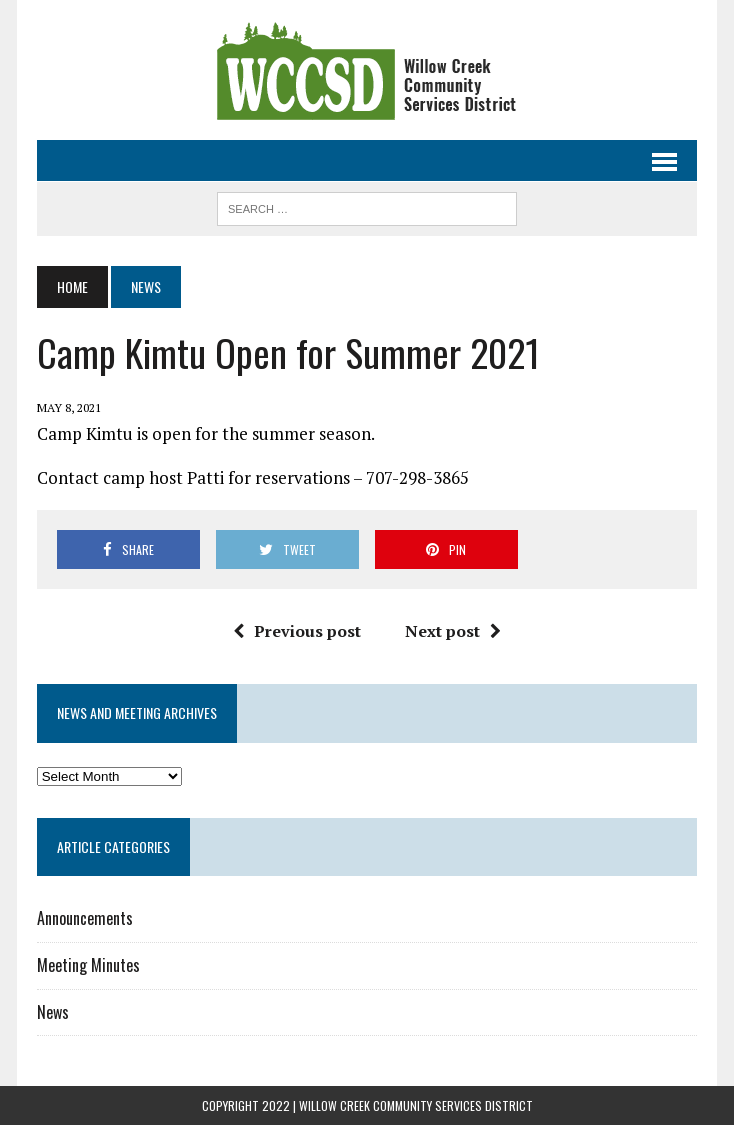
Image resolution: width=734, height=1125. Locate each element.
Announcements (85, 918)
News (53, 1012)
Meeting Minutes (88, 965)
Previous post (297, 631)
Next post (453, 631)
